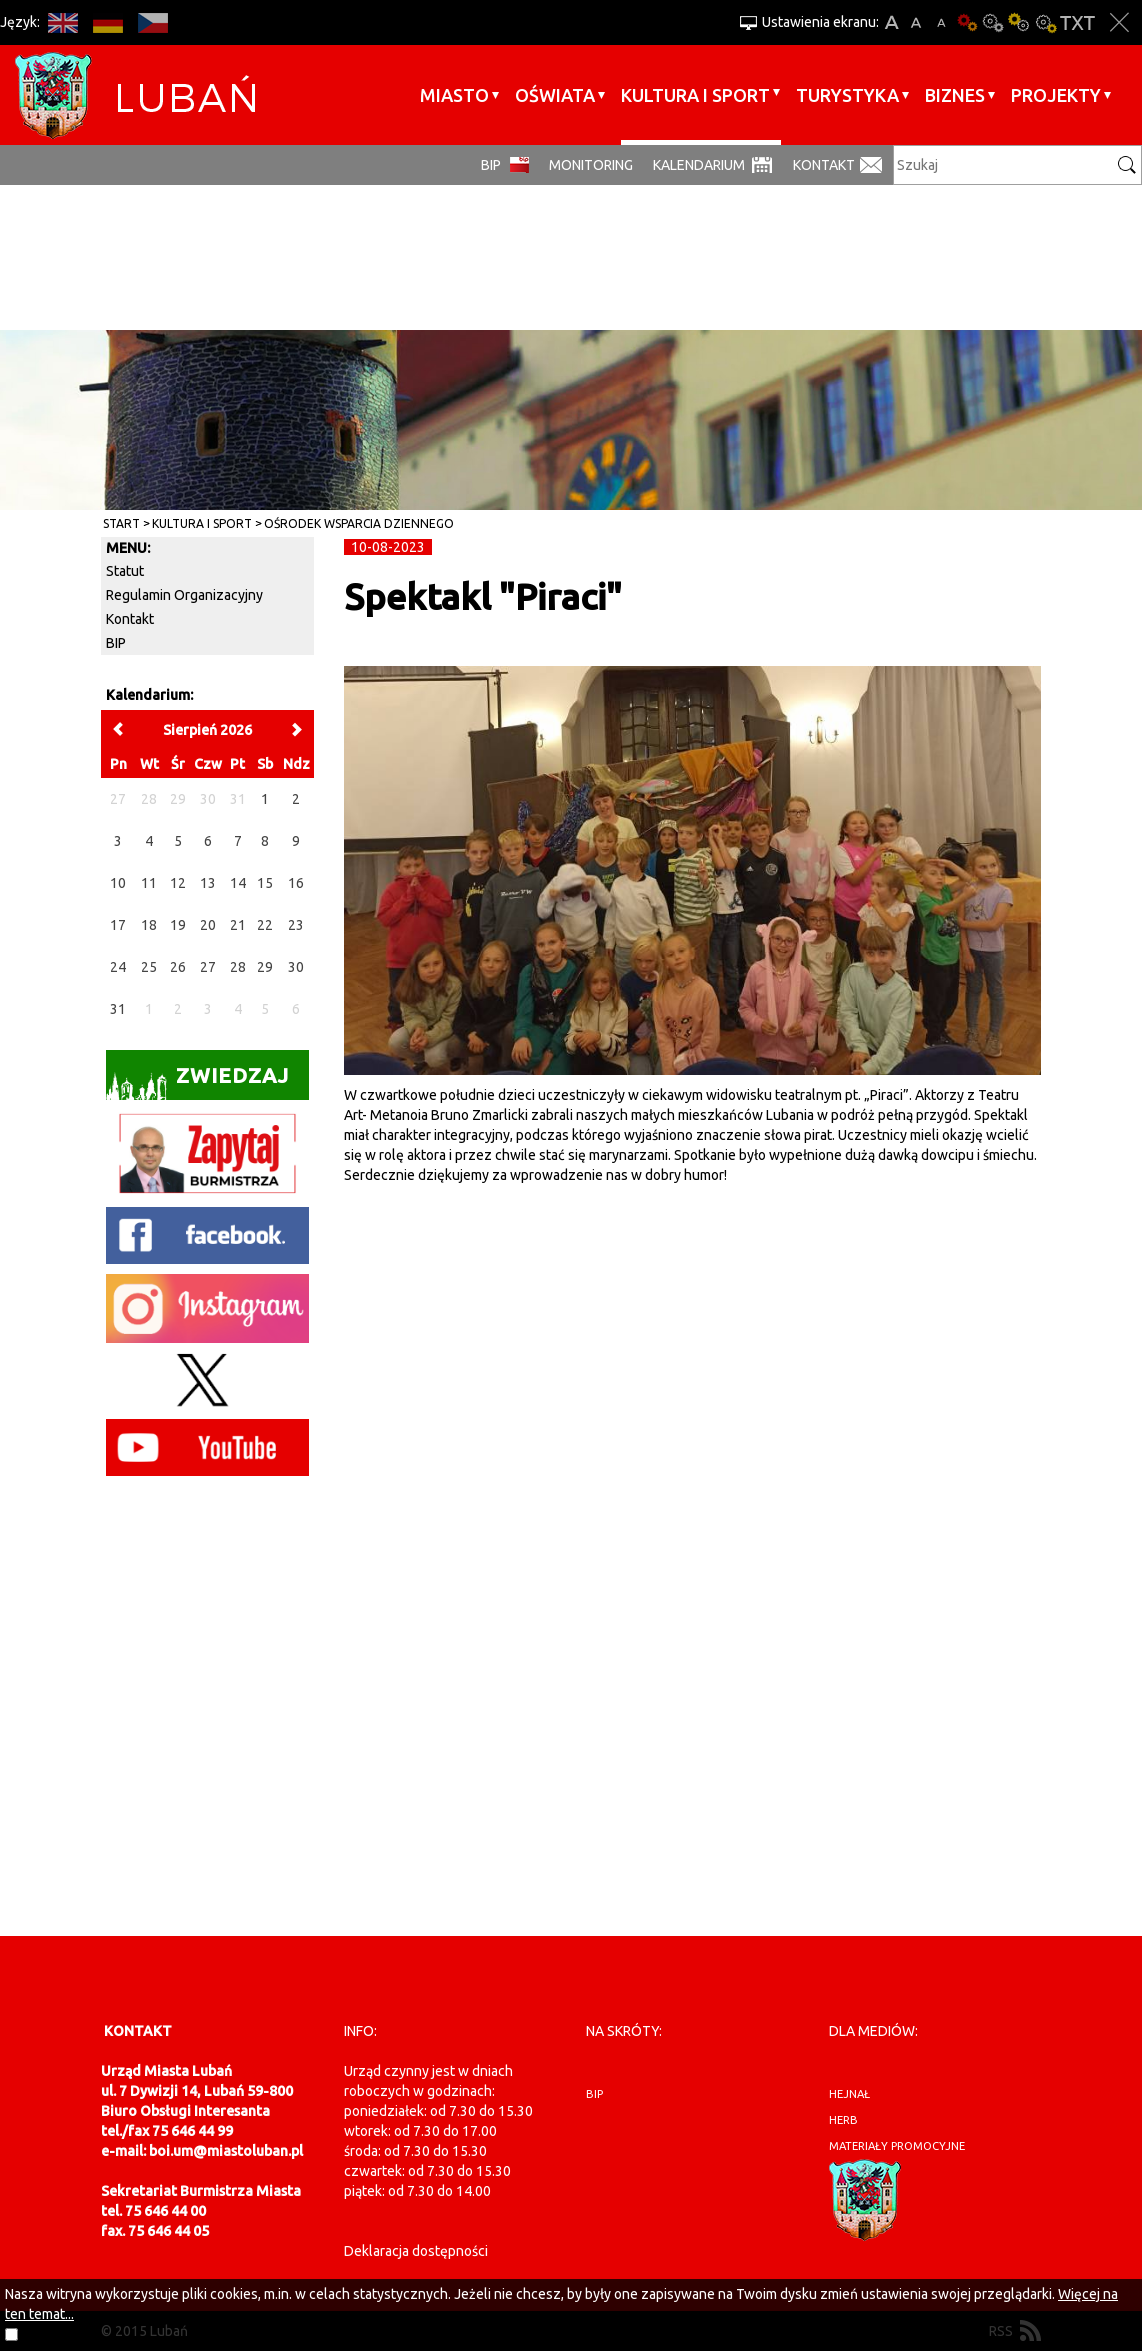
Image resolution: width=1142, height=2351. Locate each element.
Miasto (454, 95)
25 (149, 967)
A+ (891, 22)
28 (238, 967)
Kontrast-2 (1045, 22)
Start (121, 523)
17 (118, 925)
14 (238, 883)
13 (208, 883)
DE (107, 22)
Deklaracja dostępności (416, 2251)
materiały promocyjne (897, 2146)
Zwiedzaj (197, 1081)
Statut (125, 571)
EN (62, 22)
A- (941, 22)
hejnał (849, 2094)
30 (296, 967)
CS (152, 22)
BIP (491, 165)
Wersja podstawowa (967, 22)
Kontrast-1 (1019, 22)
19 (178, 925)
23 (296, 925)
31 (118, 1009)
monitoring (591, 165)
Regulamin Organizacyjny (184, 595)
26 (178, 967)
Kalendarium (699, 165)
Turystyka (847, 95)
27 (208, 967)
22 (265, 925)
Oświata (555, 95)
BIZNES (955, 95)
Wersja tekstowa (1077, 22)
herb (843, 2120)
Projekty (1056, 95)
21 (238, 925)
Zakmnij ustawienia (1119, 22)
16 (296, 883)
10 (118, 883)
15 (265, 883)
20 (208, 925)
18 (149, 925)
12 (178, 883)
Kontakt (824, 165)
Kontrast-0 (993, 22)
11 (149, 883)
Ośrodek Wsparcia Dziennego (359, 523)
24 (118, 967)
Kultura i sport (695, 95)
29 (265, 967)
